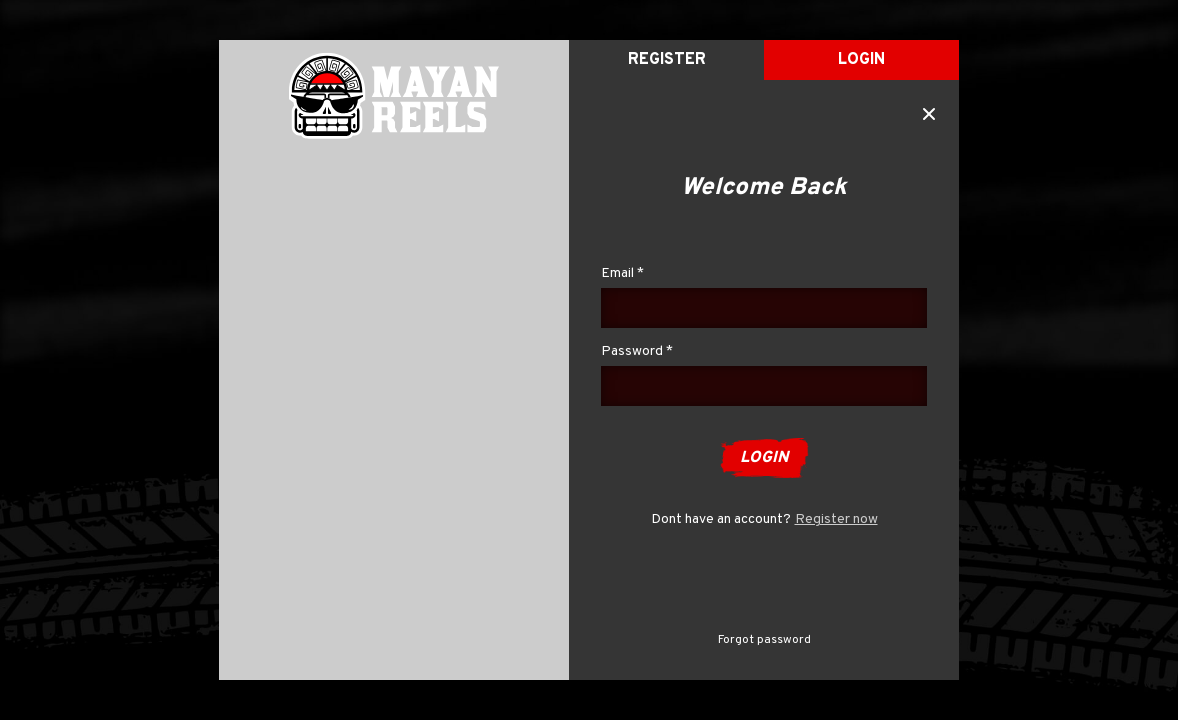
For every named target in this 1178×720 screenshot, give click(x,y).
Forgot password (764, 640)
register (667, 60)
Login (861, 60)
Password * (637, 351)
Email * (622, 273)
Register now (836, 519)
